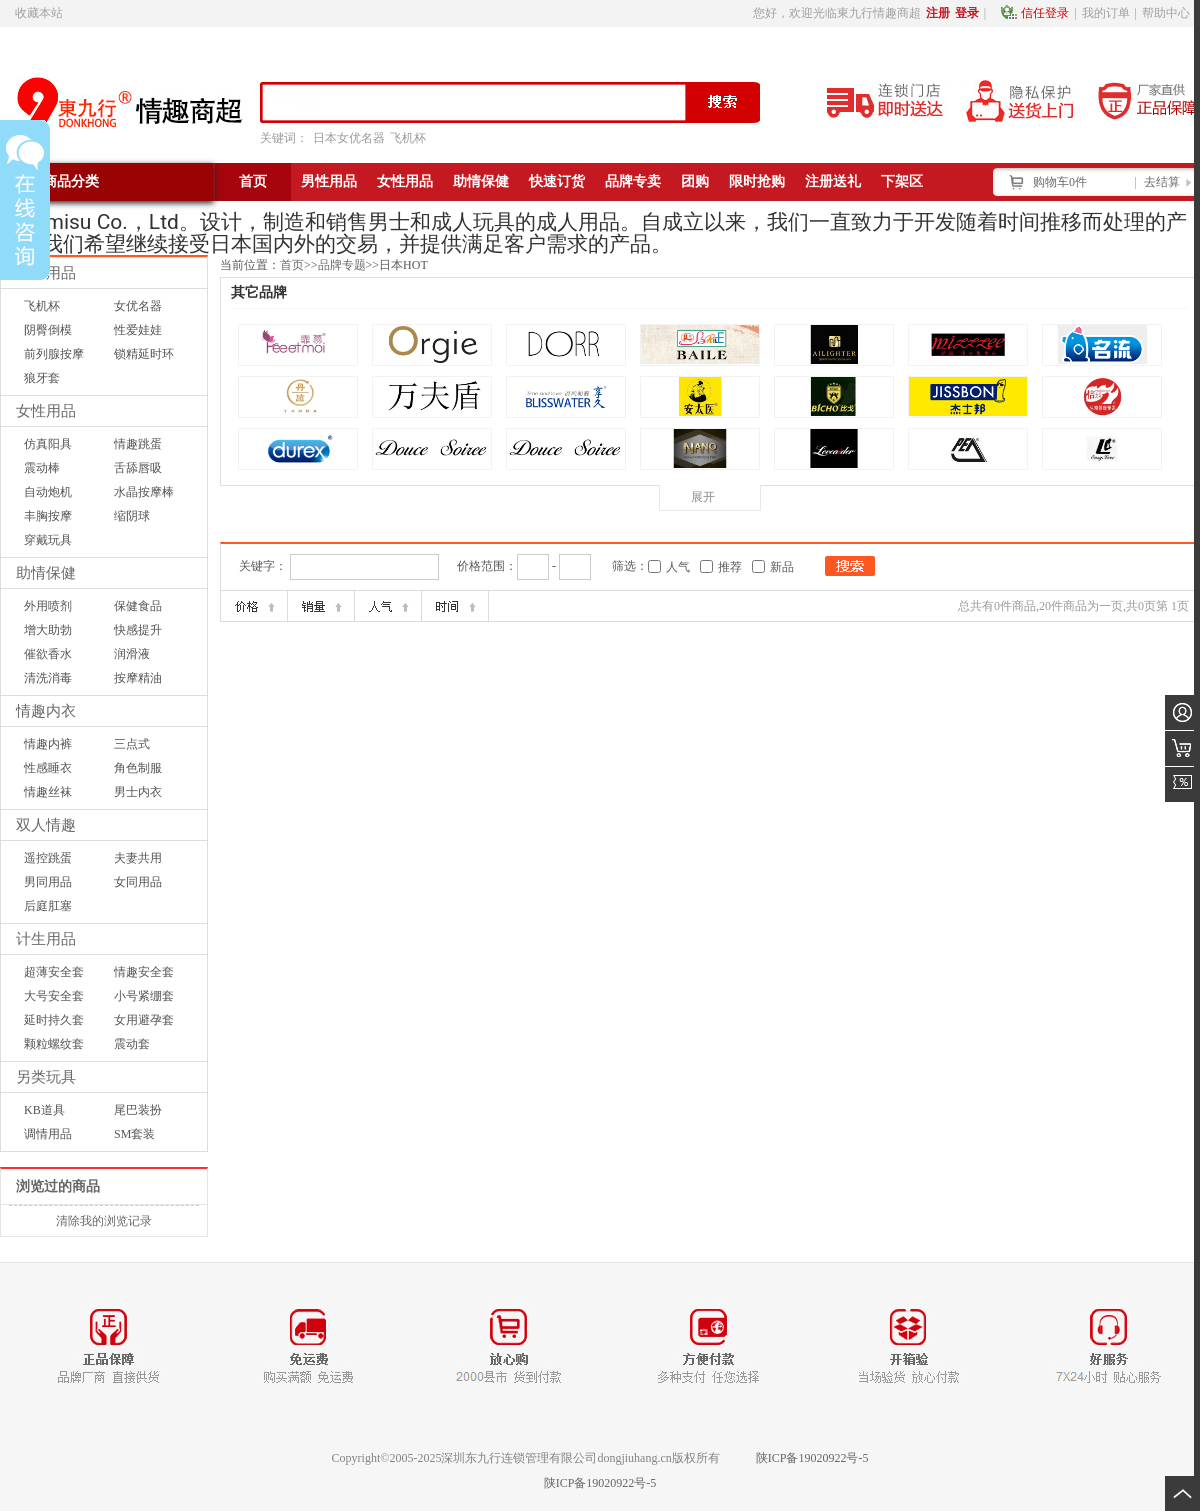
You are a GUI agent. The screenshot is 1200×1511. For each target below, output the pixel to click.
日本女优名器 (349, 138)
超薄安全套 (54, 972)
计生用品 (46, 939)
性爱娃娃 (138, 330)
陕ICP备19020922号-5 (812, 1458)
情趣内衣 (46, 711)
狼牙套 (42, 378)
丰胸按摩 (48, 516)
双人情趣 (46, 825)
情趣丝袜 (48, 792)
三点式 (132, 744)
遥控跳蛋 (48, 858)
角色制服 (138, 768)
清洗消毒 (48, 678)
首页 (292, 265)
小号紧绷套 (144, 996)
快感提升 (138, 630)
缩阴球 (132, 516)
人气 (678, 567)
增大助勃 (48, 630)
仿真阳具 (48, 444)
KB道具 (44, 1110)
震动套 (132, 1044)
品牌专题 (342, 265)
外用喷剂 (48, 606)
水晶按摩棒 (144, 492)
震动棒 (42, 468)
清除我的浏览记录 (104, 1221)
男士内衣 (138, 792)
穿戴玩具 (48, 540)
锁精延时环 (144, 354)
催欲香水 (48, 654)
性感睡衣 (48, 768)
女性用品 (46, 411)
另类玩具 (46, 1077)
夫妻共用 (138, 858)
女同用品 (138, 882)
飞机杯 (408, 138)
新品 (782, 567)
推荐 (730, 567)
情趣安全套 (144, 972)
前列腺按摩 (54, 354)
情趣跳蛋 (138, 444)
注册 (938, 13)
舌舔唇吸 (138, 468)
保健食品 (138, 606)
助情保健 (46, 573)
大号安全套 (54, 996)
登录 (967, 13)
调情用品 (48, 1134)
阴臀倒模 (48, 330)
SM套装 (134, 1134)
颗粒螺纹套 (54, 1044)
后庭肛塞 (48, 906)
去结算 (1162, 182)
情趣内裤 (48, 744)
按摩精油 (138, 678)
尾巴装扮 (138, 1110)
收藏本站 (39, 13)
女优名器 (138, 306)
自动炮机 (48, 492)
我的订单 (1106, 13)
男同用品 (48, 882)
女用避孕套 (144, 1020)
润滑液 (132, 654)
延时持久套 (54, 1020)
